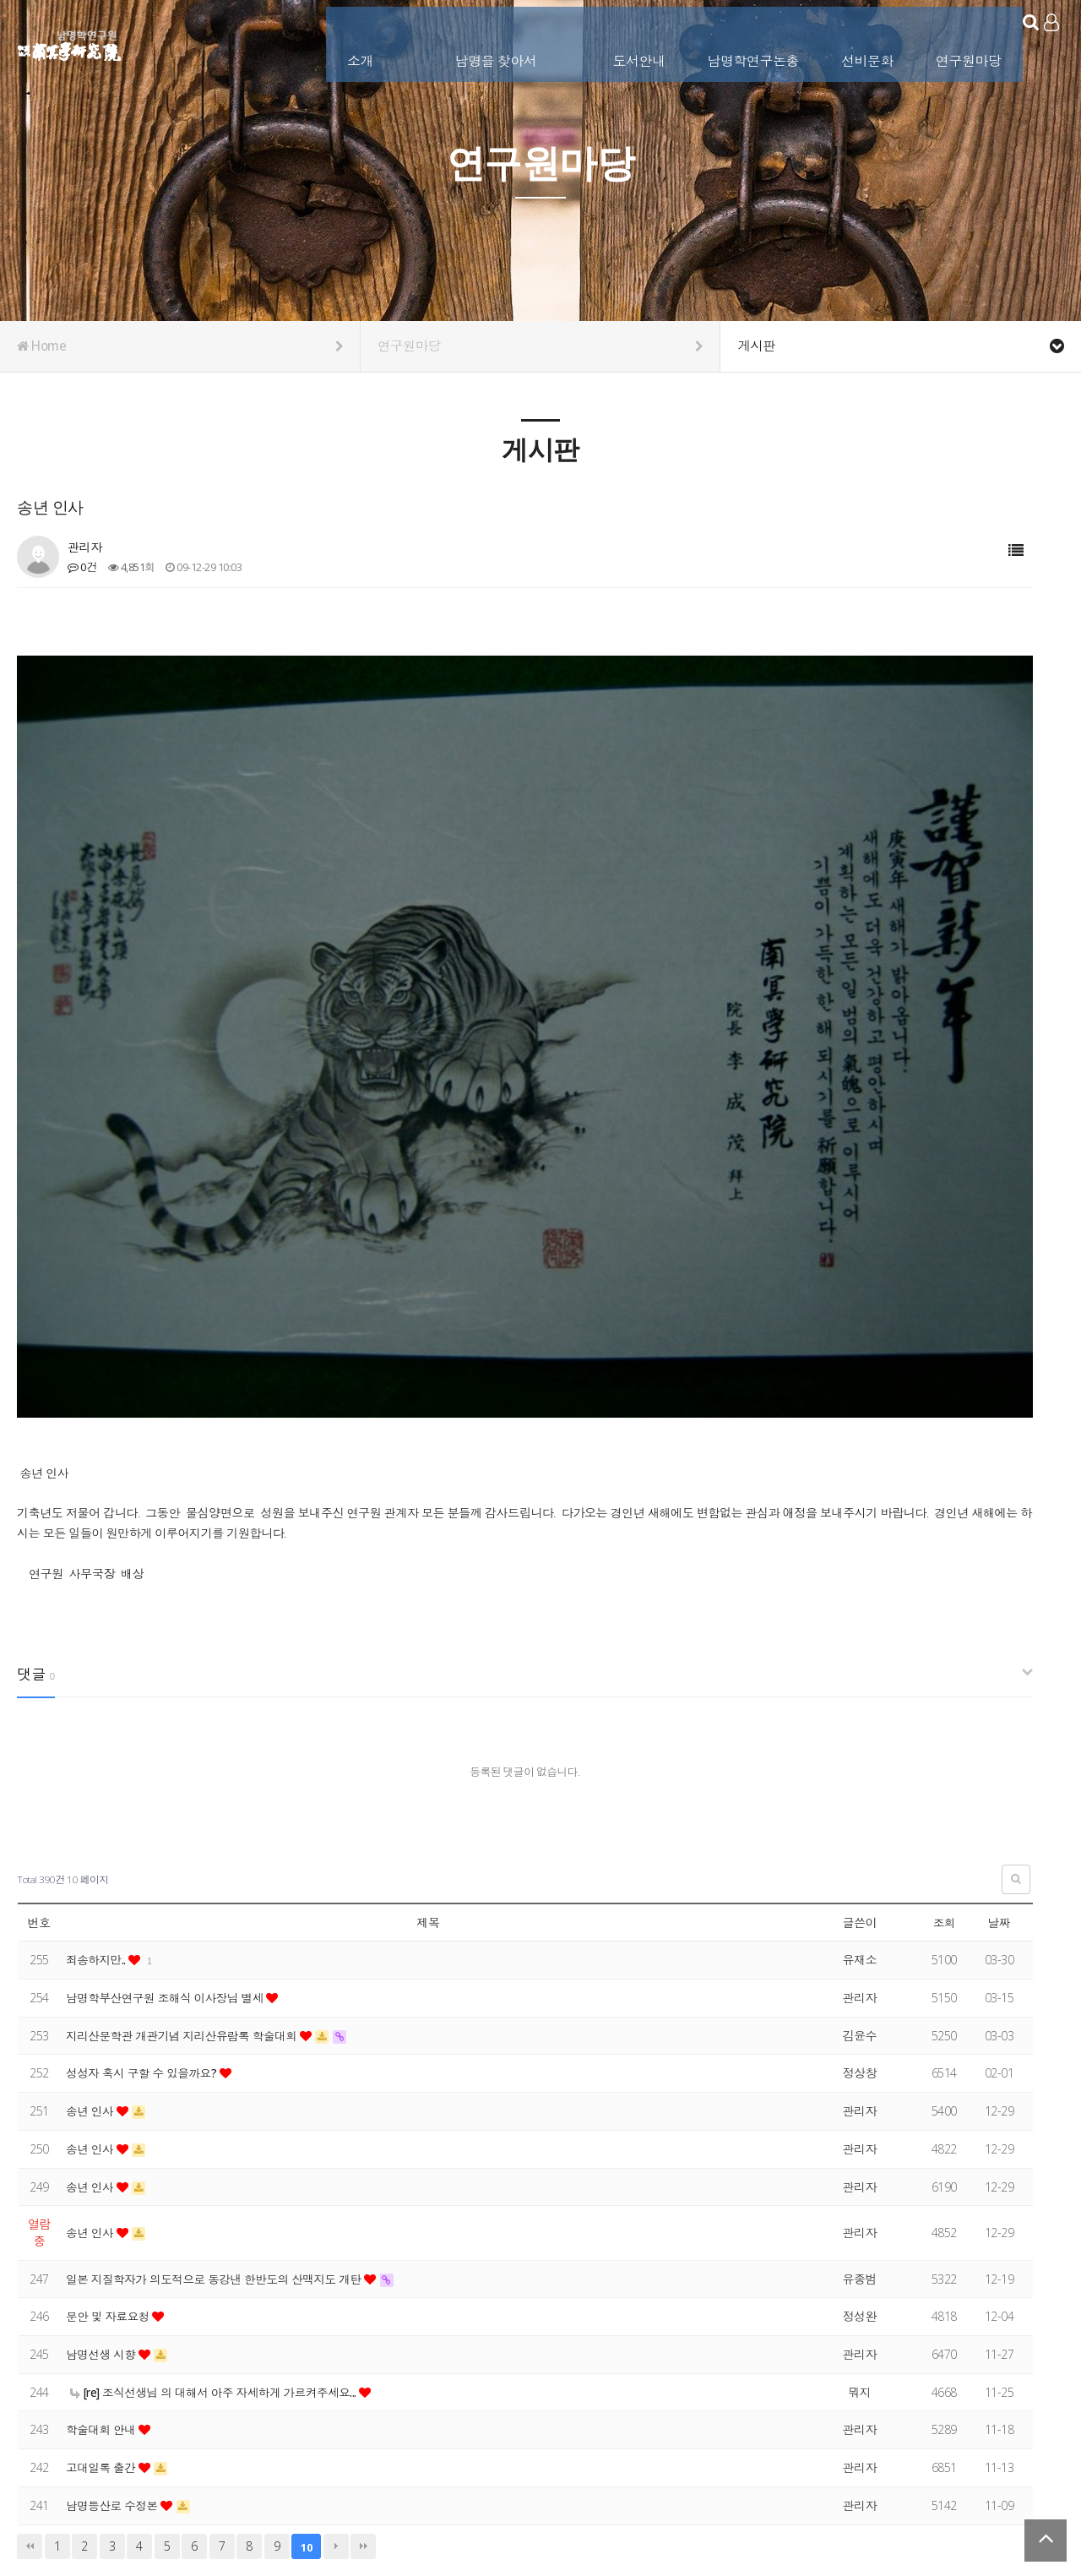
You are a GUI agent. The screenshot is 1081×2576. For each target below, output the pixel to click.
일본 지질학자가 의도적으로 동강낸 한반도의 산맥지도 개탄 (219, 2087)
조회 (943, 1731)
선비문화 (847, 39)
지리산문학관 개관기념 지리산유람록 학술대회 (186, 1844)
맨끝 (363, 2353)
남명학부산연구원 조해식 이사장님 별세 (169, 1806)
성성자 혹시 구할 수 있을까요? (145, 1881)
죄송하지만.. (98, 1768)
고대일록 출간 (103, 2276)
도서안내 (619, 39)
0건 (82, 567)
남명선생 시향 (103, 2162)
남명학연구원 (69, 43)
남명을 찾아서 (476, 39)
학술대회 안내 (103, 2238)
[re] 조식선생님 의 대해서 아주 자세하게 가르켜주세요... (219, 2200)
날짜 (998, 1731)
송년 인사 (91, 1919)
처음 (29, 2353)
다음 (336, 2353)
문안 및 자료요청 (110, 2124)
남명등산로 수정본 (115, 2314)
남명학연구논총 (733, 39)
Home (180, 346)
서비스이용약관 (1027, 2475)
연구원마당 (948, 39)
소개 (340, 39)
